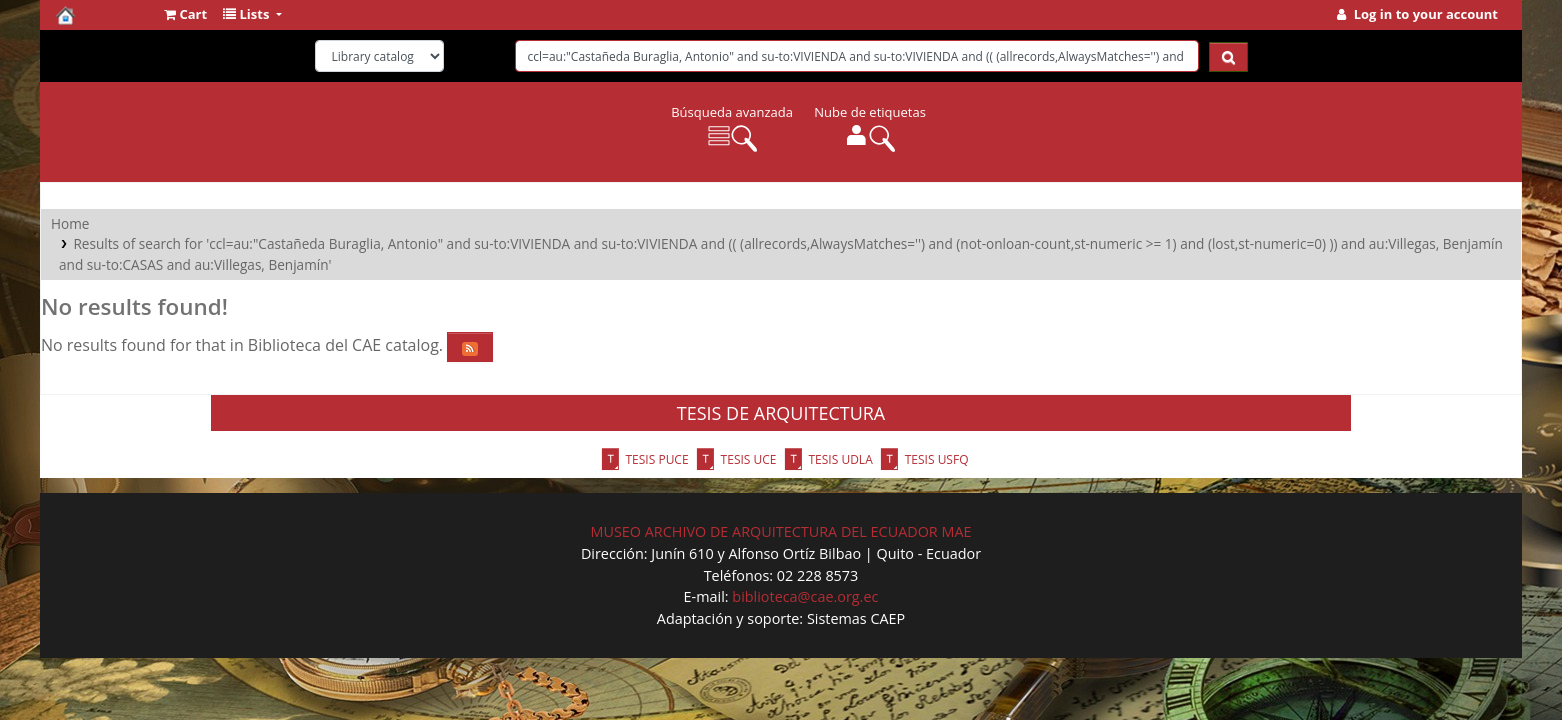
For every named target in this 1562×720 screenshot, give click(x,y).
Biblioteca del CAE (106, 15)
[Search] (1228, 57)
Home (70, 223)
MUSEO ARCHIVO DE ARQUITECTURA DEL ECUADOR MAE (780, 531)
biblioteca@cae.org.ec (805, 596)
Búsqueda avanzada (732, 112)
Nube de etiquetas (870, 112)
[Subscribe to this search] (470, 347)
